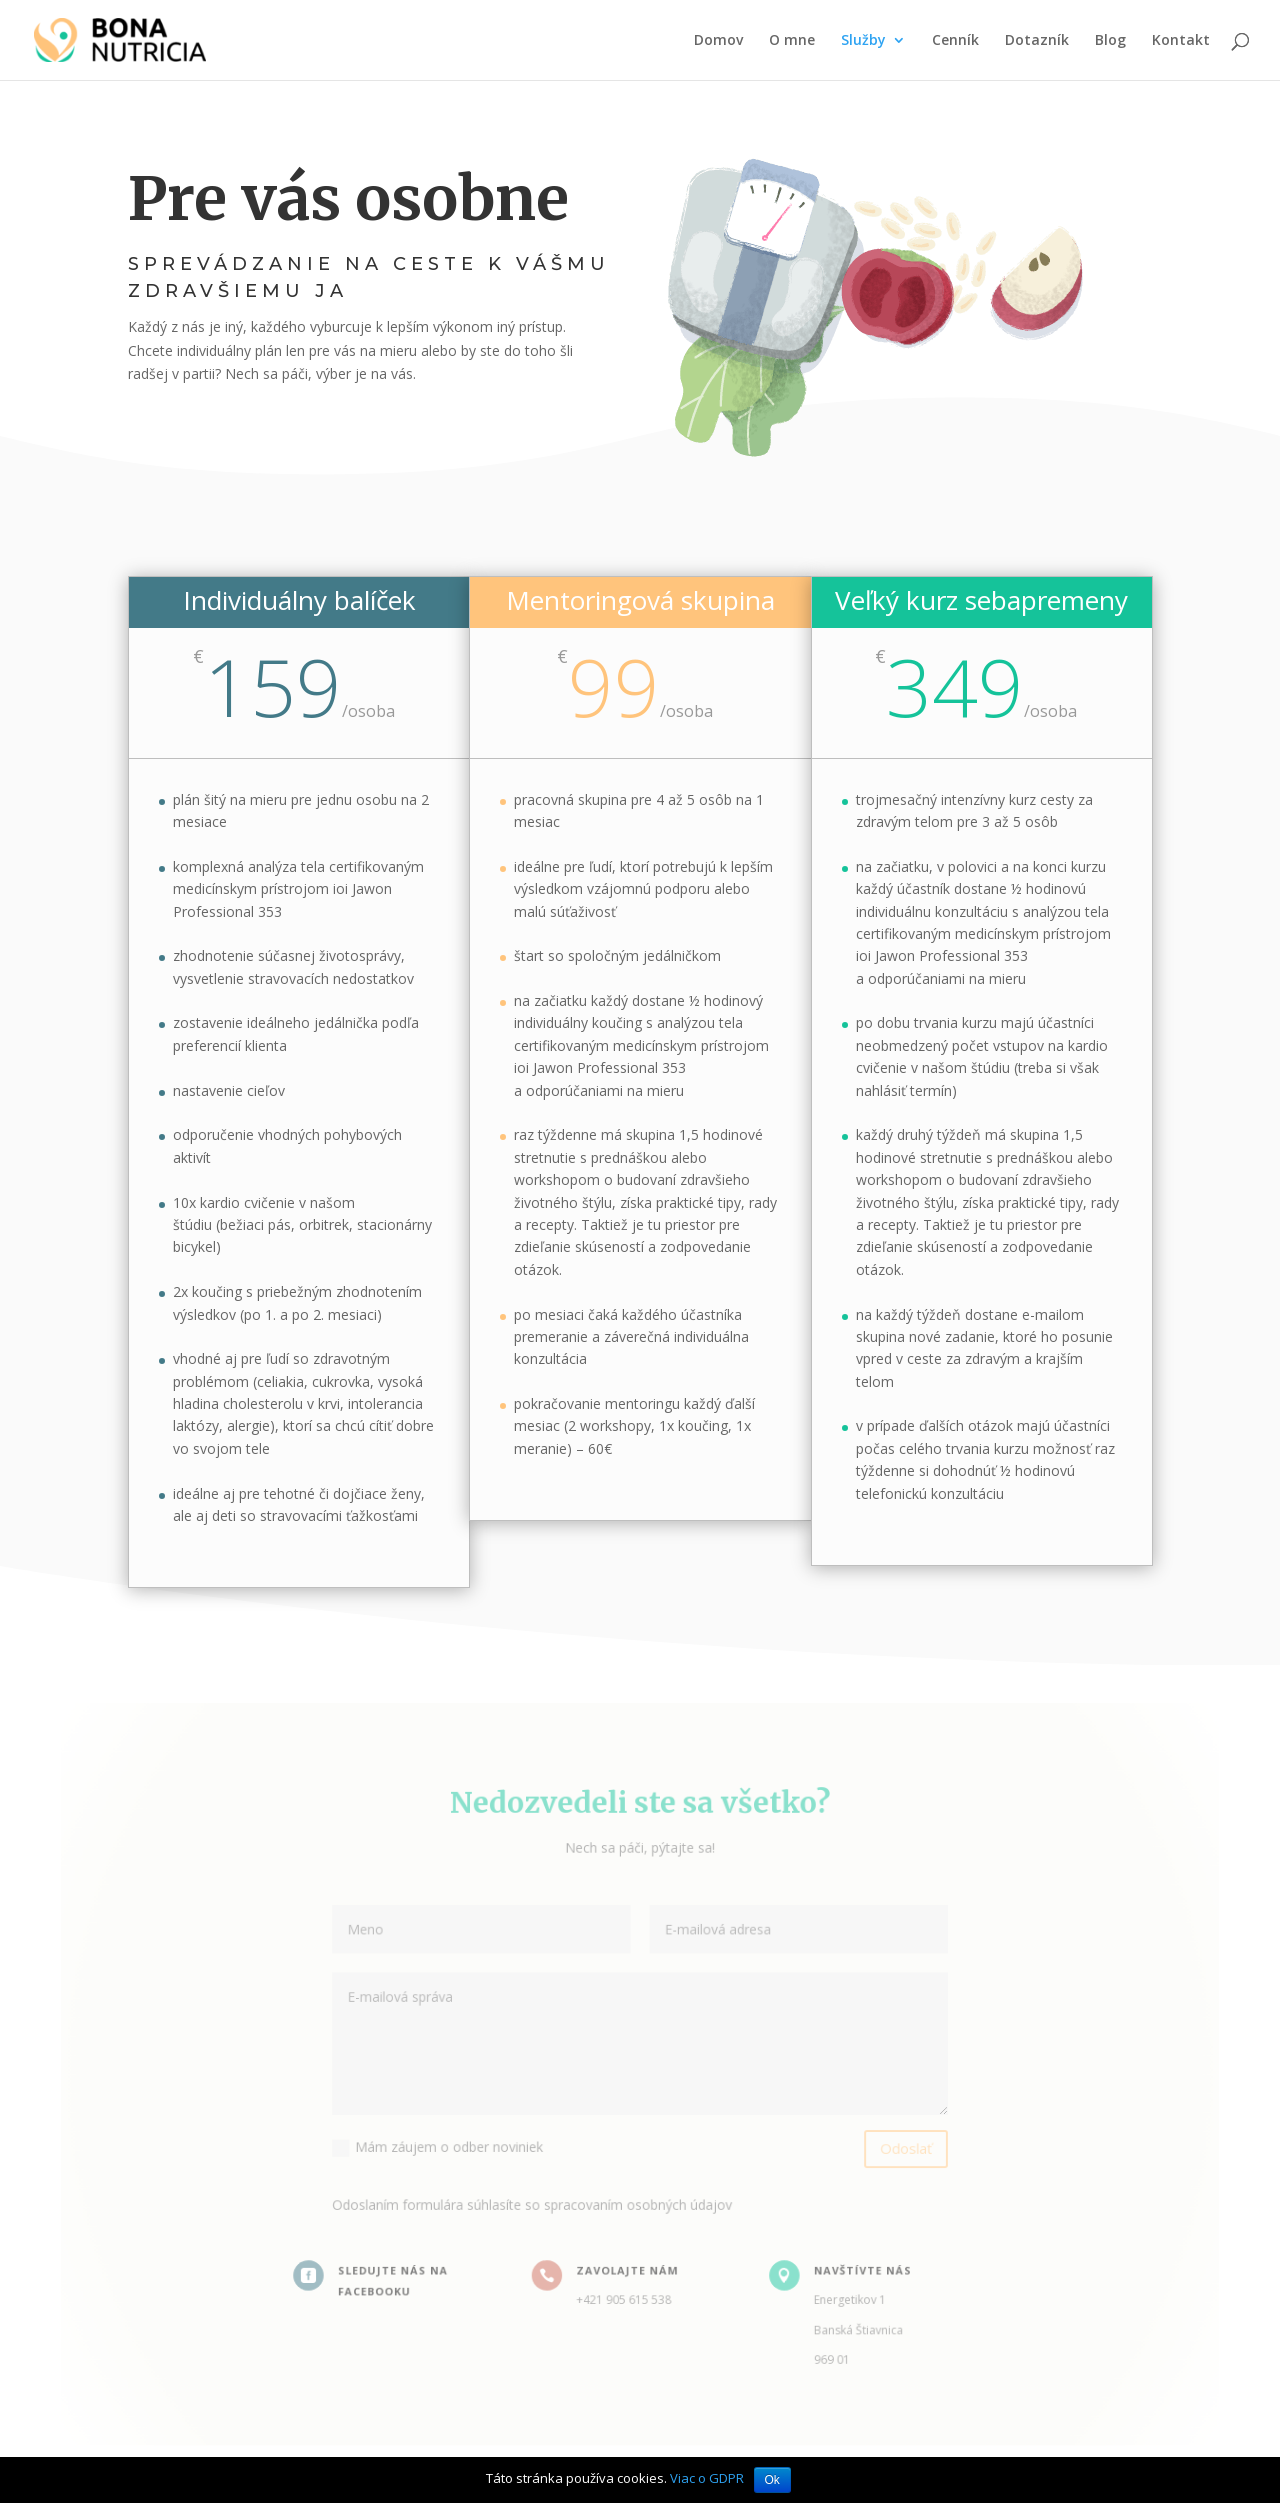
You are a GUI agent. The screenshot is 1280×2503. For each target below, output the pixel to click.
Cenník (955, 41)
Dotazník (1037, 41)
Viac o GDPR (707, 2478)
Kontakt (1181, 41)
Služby (863, 41)
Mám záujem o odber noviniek (445, 2144)
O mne (792, 41)
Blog (1110, 41)
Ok (772, 2480)
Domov (718, 41)
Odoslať (896, 2145)
